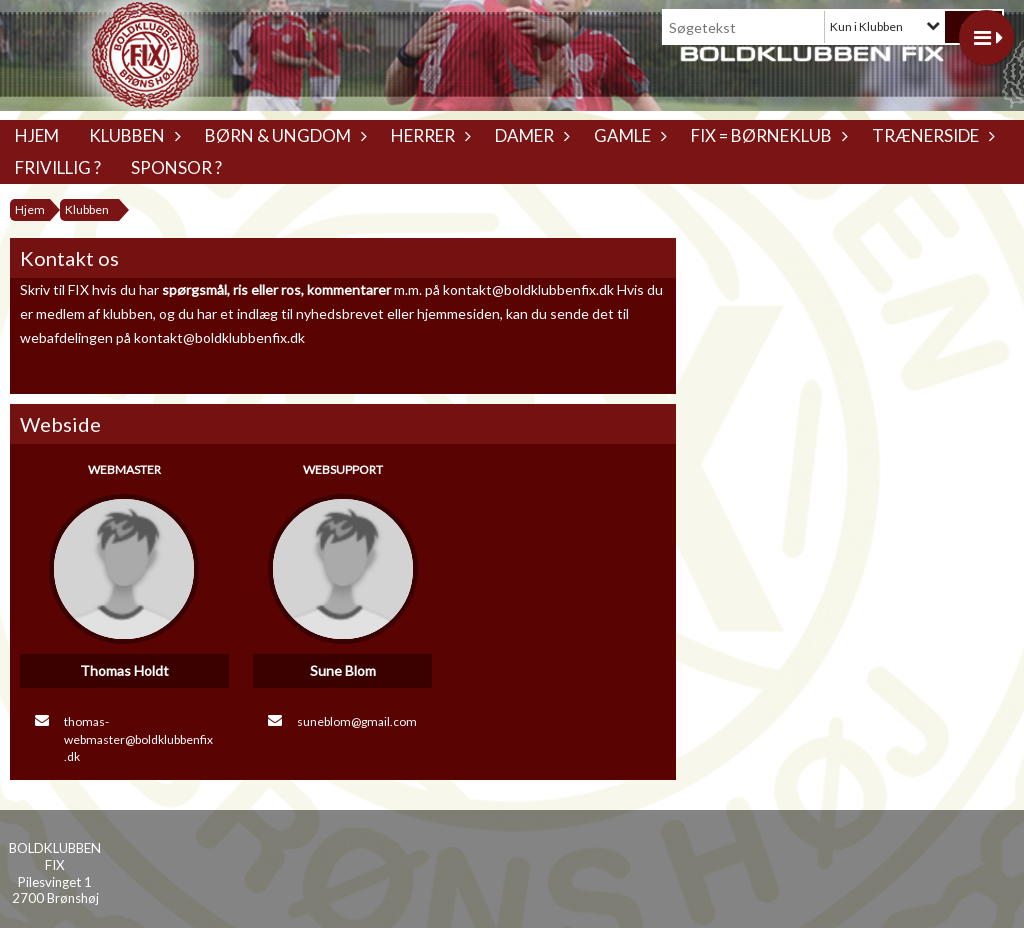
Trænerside (930, 135)
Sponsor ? (176, 167)
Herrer (428, 135)
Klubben (132, 135)
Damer (529, 135)
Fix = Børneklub (766, 135)
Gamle (627, 135)
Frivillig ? (58, 167)
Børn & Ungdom (283, 135)
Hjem (37, 135)
